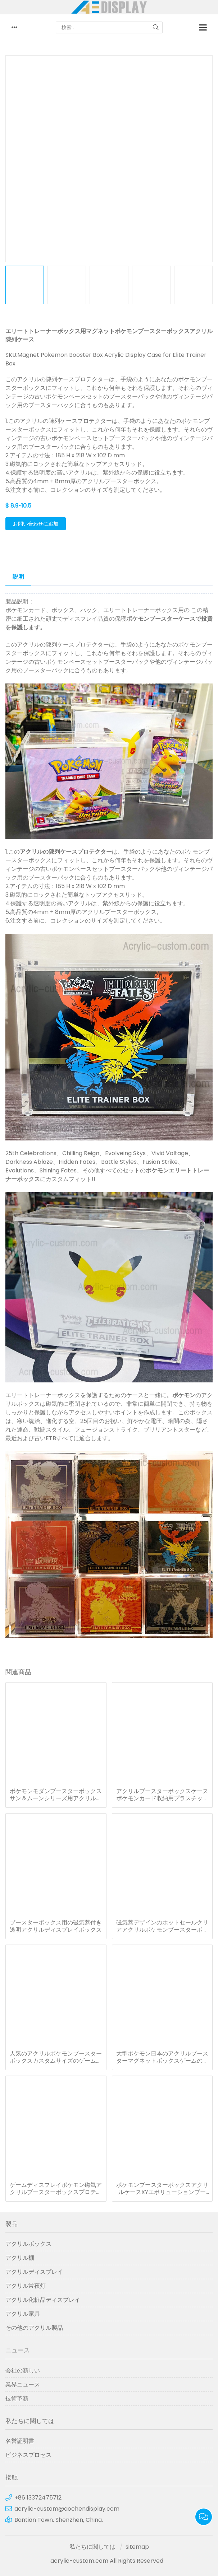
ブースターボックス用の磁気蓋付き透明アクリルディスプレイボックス (56, 1926)
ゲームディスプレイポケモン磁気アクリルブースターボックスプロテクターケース (56, 2188)
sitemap (137, 2547)
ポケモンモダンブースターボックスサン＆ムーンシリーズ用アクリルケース (56, 1795)
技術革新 (16, 2398)
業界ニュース (22, 2384)
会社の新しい (22, 2370)
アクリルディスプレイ (34, 2272)
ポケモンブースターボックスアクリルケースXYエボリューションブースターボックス (162, 2188)
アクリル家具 (22, 2314)
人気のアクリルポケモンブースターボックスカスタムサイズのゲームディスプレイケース (56, 2057)
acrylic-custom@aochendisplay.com (66, 2509)
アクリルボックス (28, 2244)
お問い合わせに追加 (35, 524)
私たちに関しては (92, 2547)
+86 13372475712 (38, 2497)
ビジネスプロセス (28, 2455)
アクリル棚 (19, 2258)
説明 (18, 577)
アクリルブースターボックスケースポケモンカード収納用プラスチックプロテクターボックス (162, 1795)
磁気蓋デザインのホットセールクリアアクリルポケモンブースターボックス (162, 1926)
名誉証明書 (19, 2441)
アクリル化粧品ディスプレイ (42, 2300)
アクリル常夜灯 (25, 2286)
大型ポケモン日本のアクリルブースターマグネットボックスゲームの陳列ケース (162, 2057)
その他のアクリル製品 (34, 2328)
